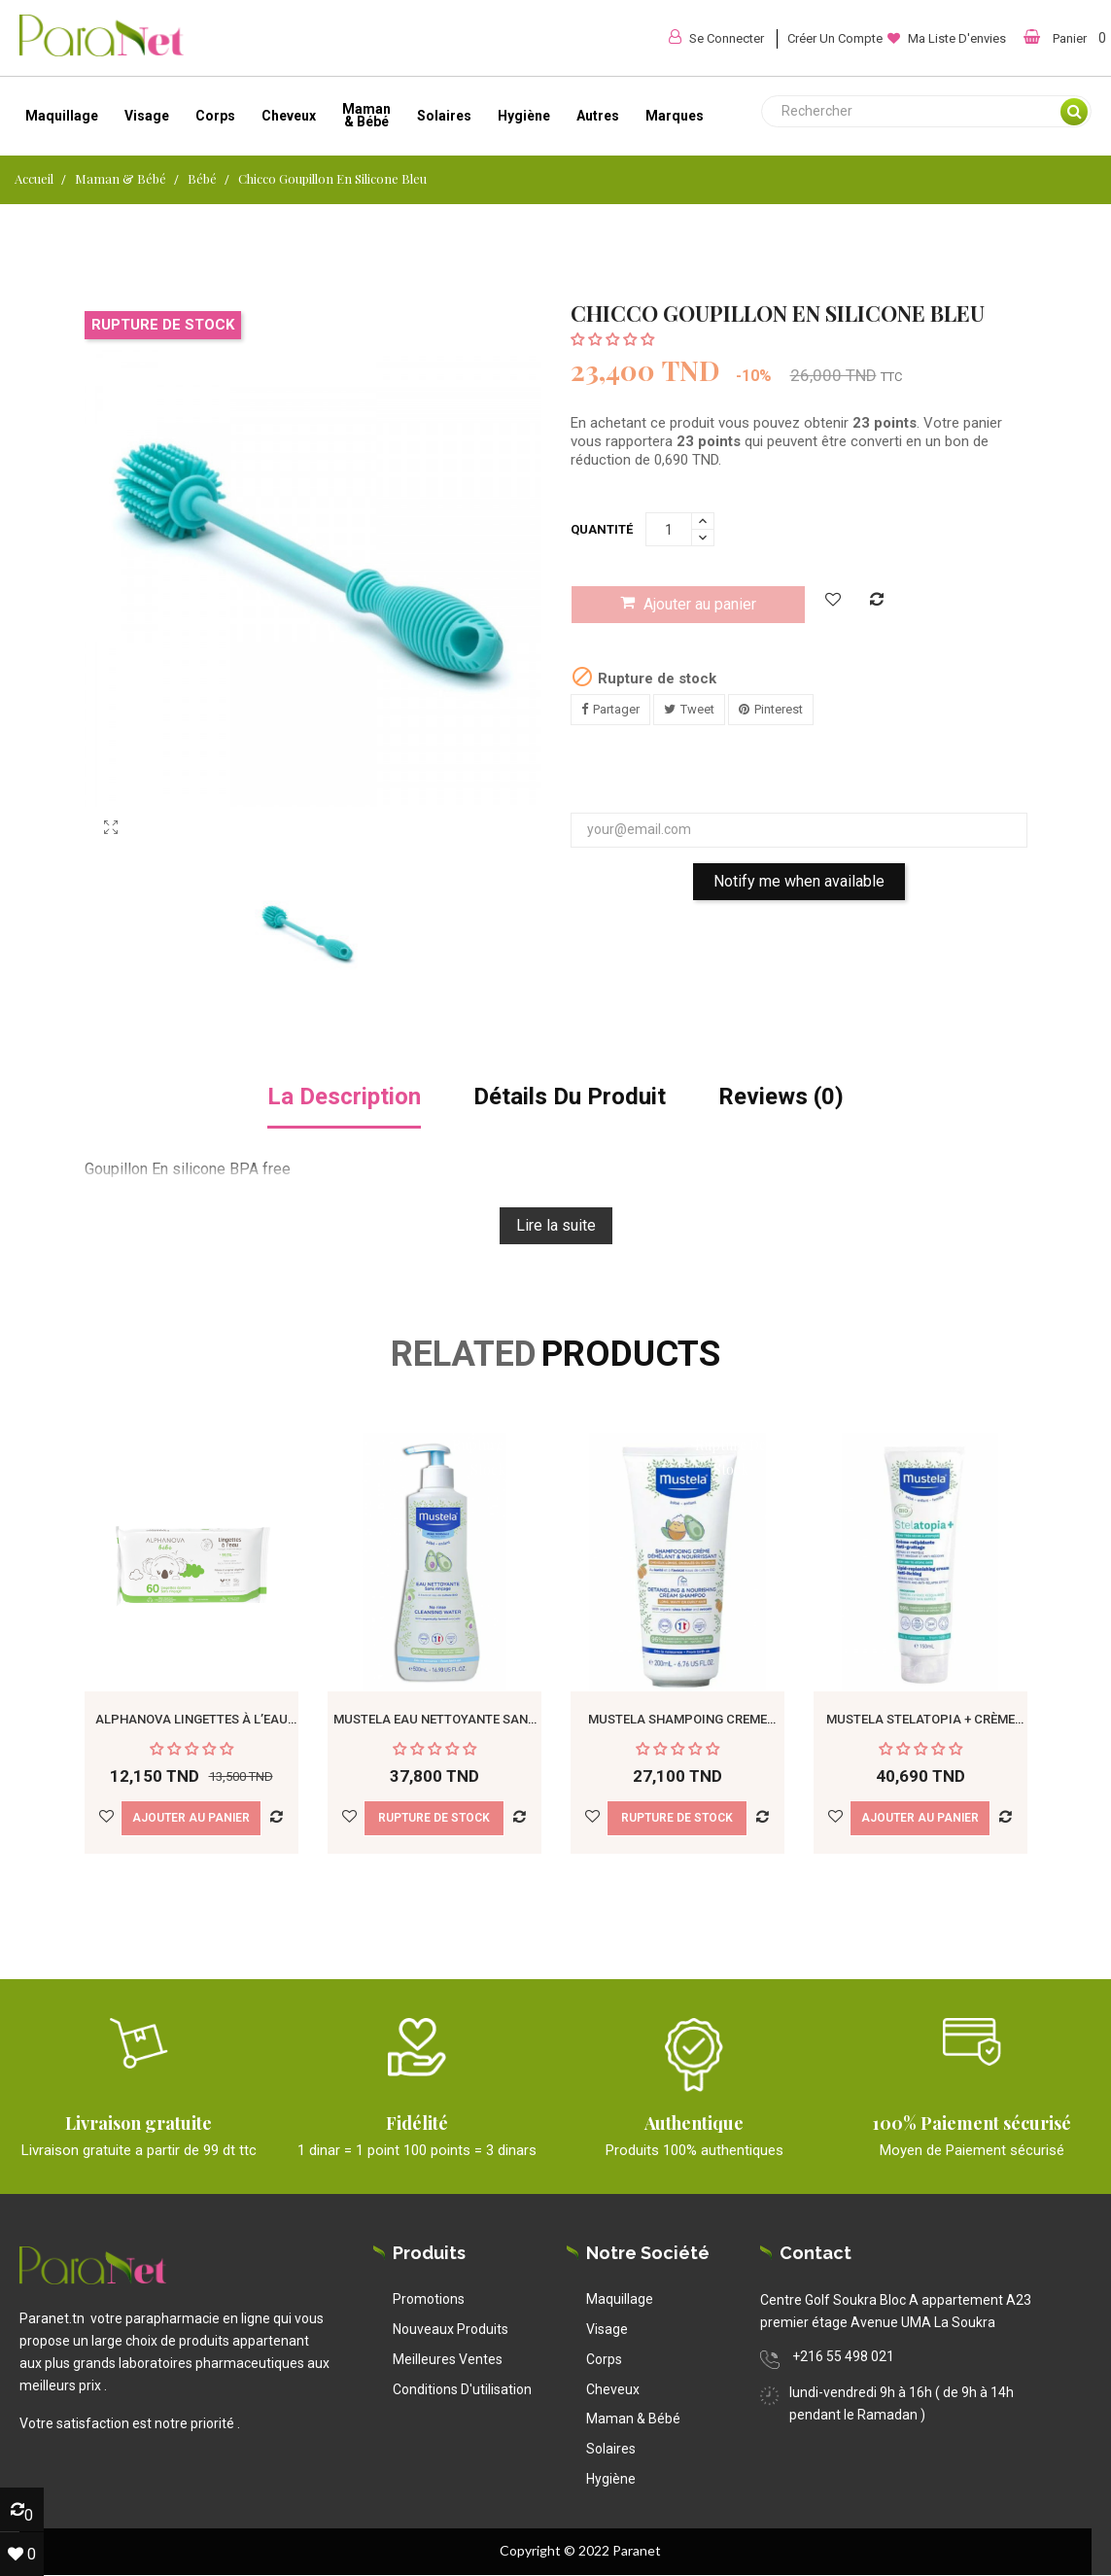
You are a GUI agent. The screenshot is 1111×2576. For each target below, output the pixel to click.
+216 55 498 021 (843, 2356)
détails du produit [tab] (569, 1097)
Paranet (636, 2550)
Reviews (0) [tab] (781, 1097)
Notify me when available (799, 881)
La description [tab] (344, 1097)
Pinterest (778, 709)
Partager (616, 709)
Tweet (697, 709)
